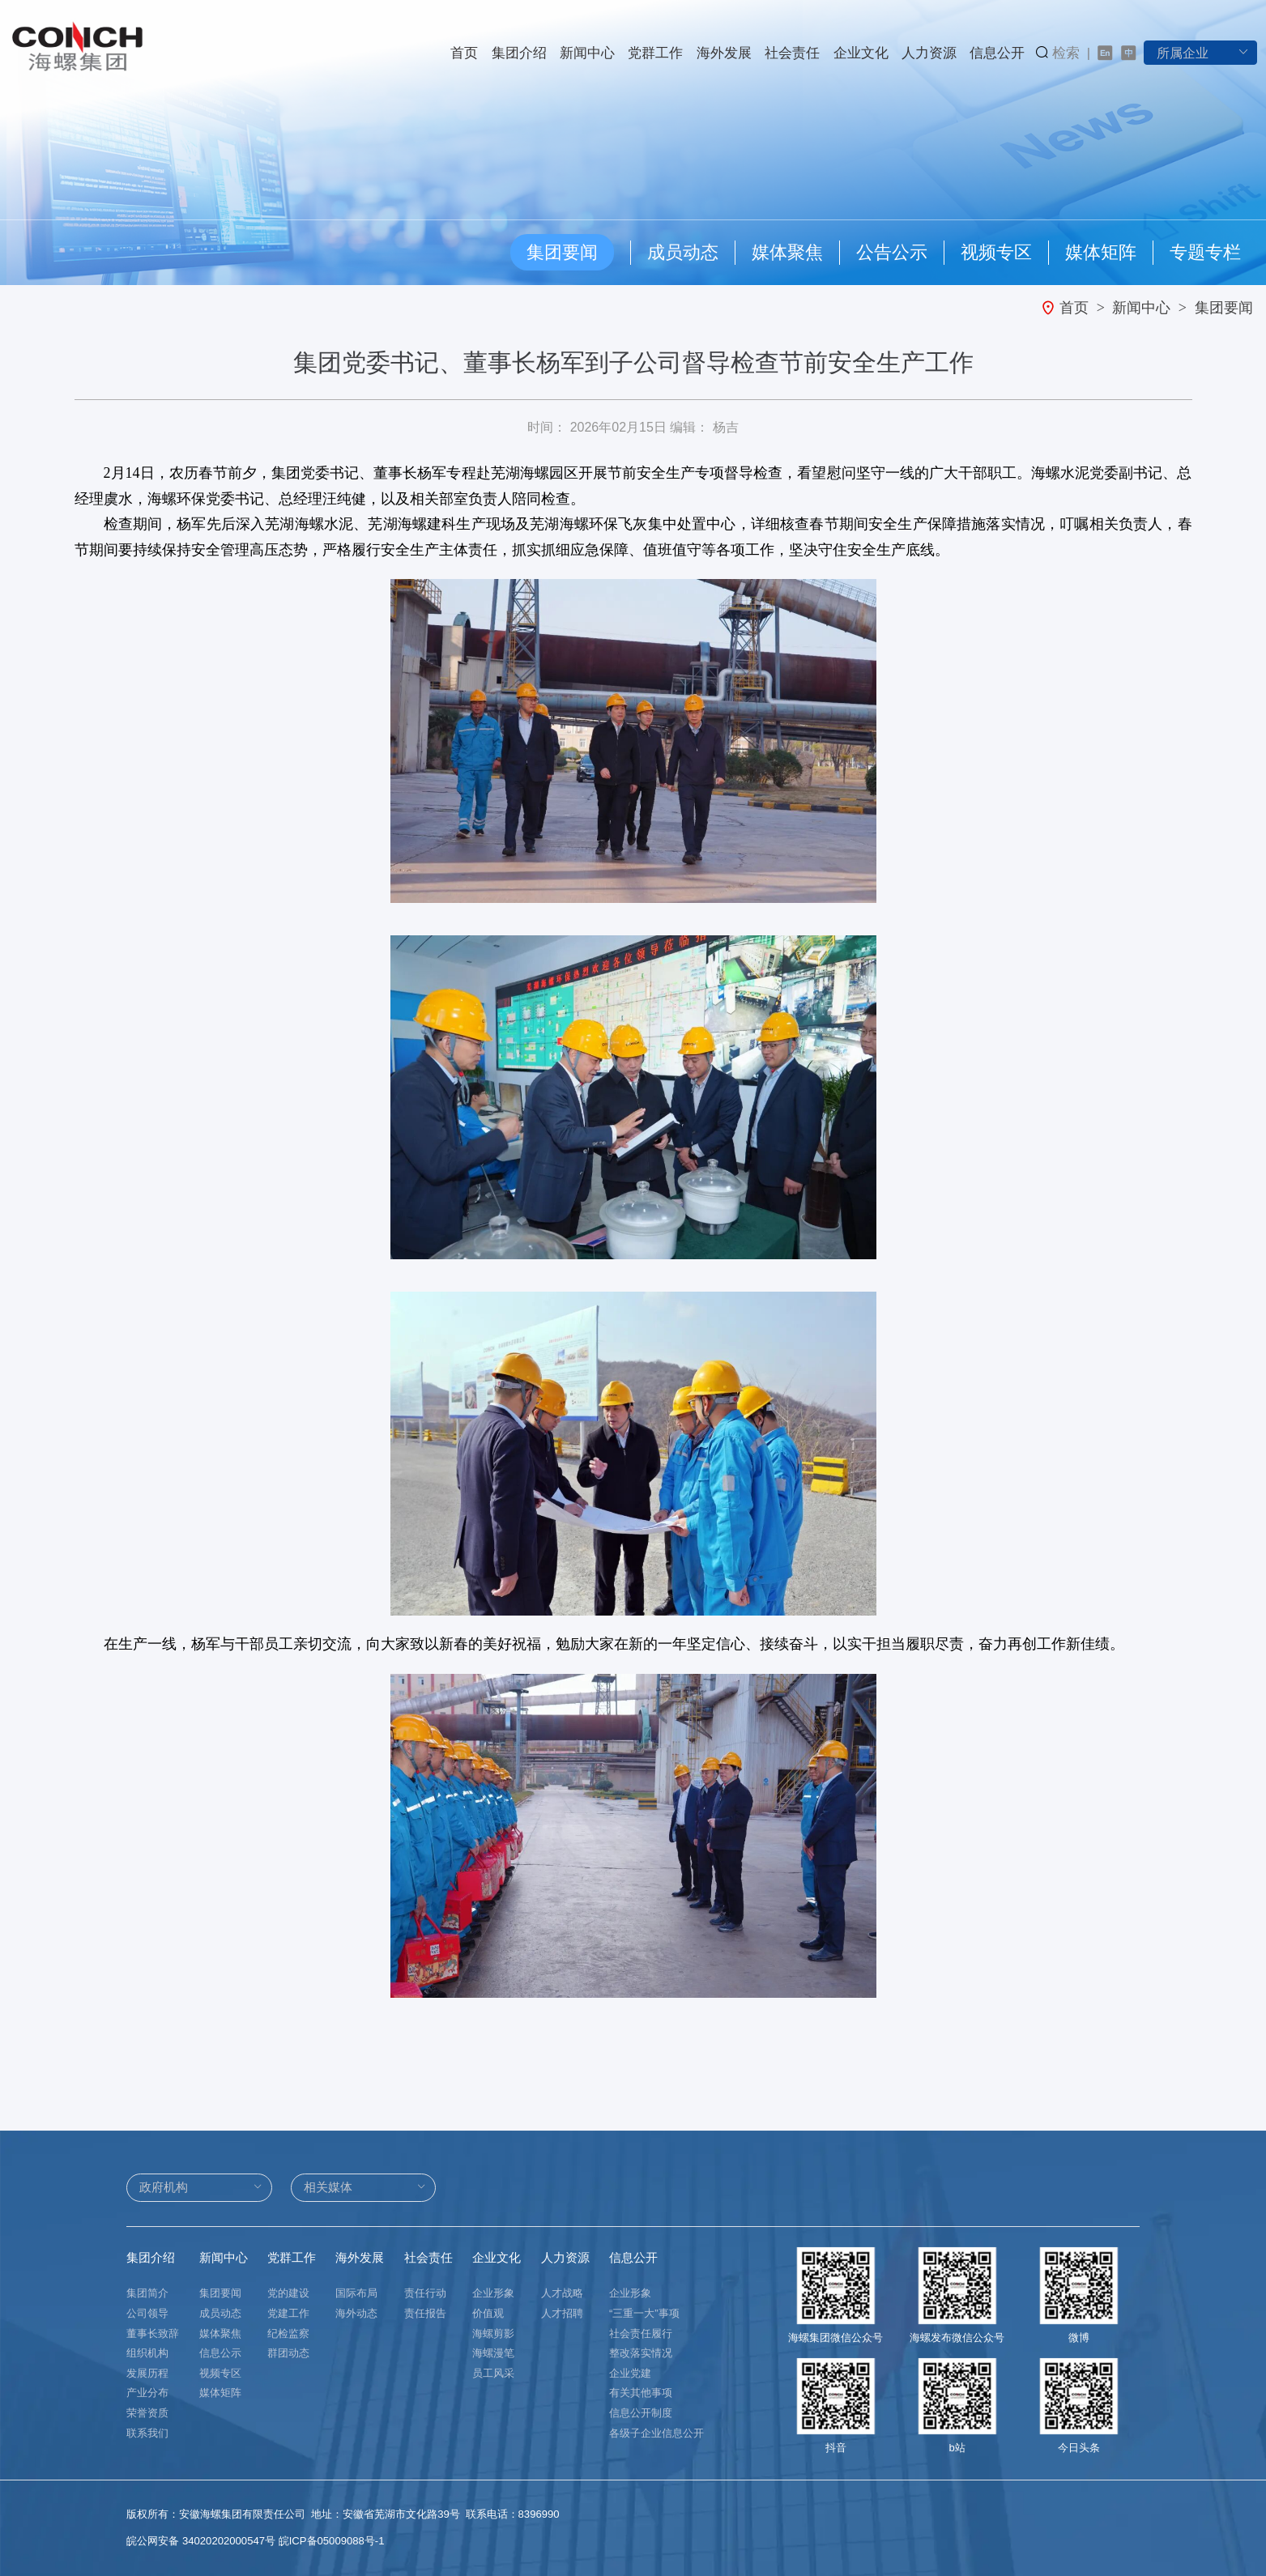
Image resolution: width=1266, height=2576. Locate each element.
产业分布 (147, 2393)
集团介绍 (519, 53)
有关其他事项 (640, 2393)
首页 (464, 53)
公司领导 (147, 2313)
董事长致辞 (152, 2333)
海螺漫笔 (493, 2353)
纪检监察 (288, 2333)
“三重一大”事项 (644, 2313)
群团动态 (288, 2353)
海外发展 (724, 53)
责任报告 (425, 2313)
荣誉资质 (147, 2413)
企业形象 (493, 2293)
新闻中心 (587, 53)
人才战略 (562, 2293)
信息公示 (220, 2353)
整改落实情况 (640, 2353)
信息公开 (997, 53)
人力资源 (929, 53)
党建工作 (288, 2313)
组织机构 (147, 2353)
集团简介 (147, 2293)
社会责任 (792, 53)
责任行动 (425, 2293)
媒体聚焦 (787, 252)
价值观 (488, 2313)
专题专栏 (1205, 252)
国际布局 (356, 2293)
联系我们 (147, 2433)
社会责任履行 (640, 2333)
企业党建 (630, 2373)
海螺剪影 (493, 2333)
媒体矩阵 (1100, 252)
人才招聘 (562, 2313)
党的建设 (288, 2293)
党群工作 (655, 53)
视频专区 (996, 252)
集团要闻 (562, 252)
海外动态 (356, 2313)
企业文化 (861, 53)
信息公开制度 (640, 2413)
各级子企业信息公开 (656, 2433)
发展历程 (147, 2373)
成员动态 (682, 252)
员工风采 (493, 2373)
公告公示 (891, 252)
